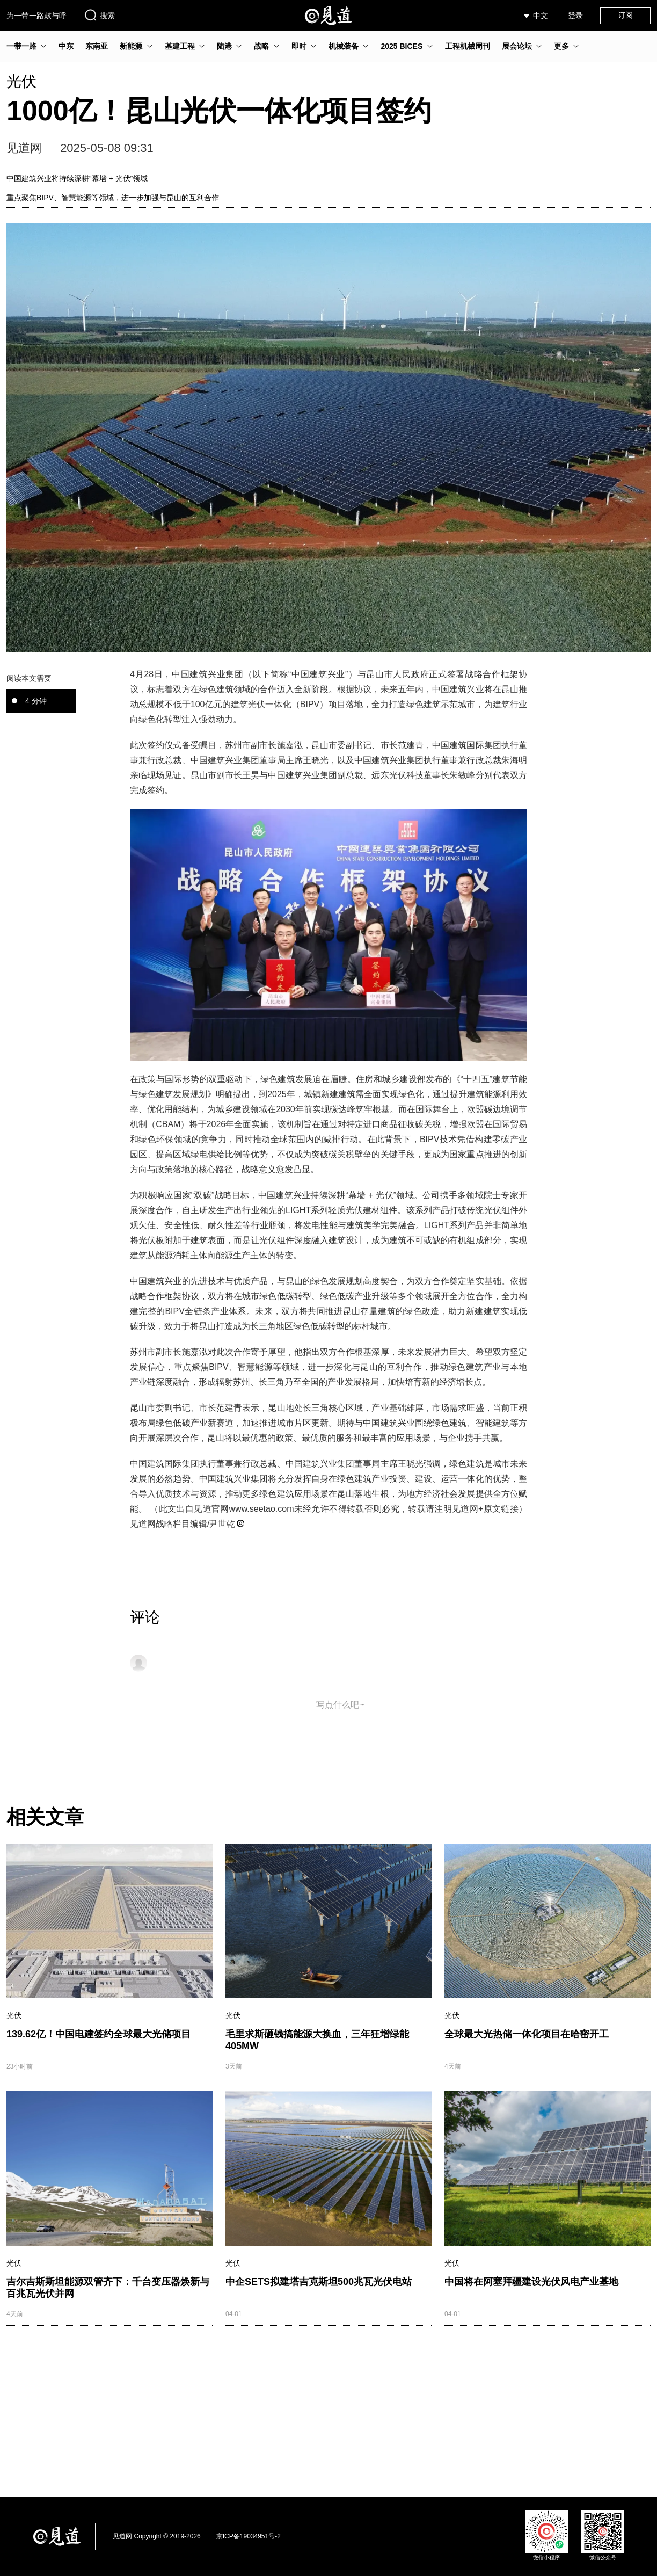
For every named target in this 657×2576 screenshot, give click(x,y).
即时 (298, 46)
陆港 (224, 46)
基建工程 (180, 46)
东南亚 (96, 46)
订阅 (625, 15)
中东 (66, 46)
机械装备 (343, 46)
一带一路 (21, 46)
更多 (561, 46)
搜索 (99, 15)
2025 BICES (401, 46)
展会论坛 (517, 46)
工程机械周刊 (467, 46)
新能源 (131, 46)
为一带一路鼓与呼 (36, 15)
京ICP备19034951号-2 (248, 2536)
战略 (261, 46)
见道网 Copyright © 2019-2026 (157, 2536)
